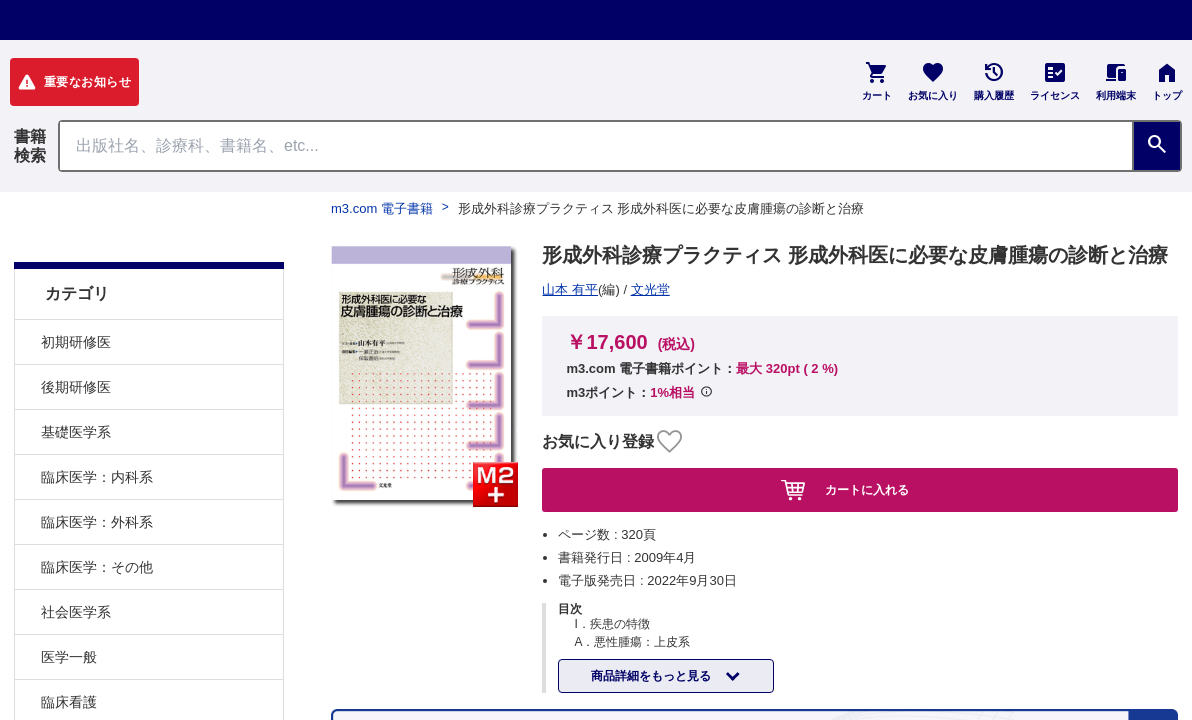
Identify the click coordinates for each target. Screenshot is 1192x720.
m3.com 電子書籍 (382, 208)
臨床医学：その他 (97, 517)
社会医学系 (76, 562)
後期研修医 (76, 337)
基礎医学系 (76, 382)
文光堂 (569, 289)
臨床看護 (69, 652)
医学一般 (69, 607)
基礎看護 (69, 697)
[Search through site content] (596, 146)
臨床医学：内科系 (97, 427)
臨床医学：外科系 (97, 472)
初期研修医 (76, 292)
